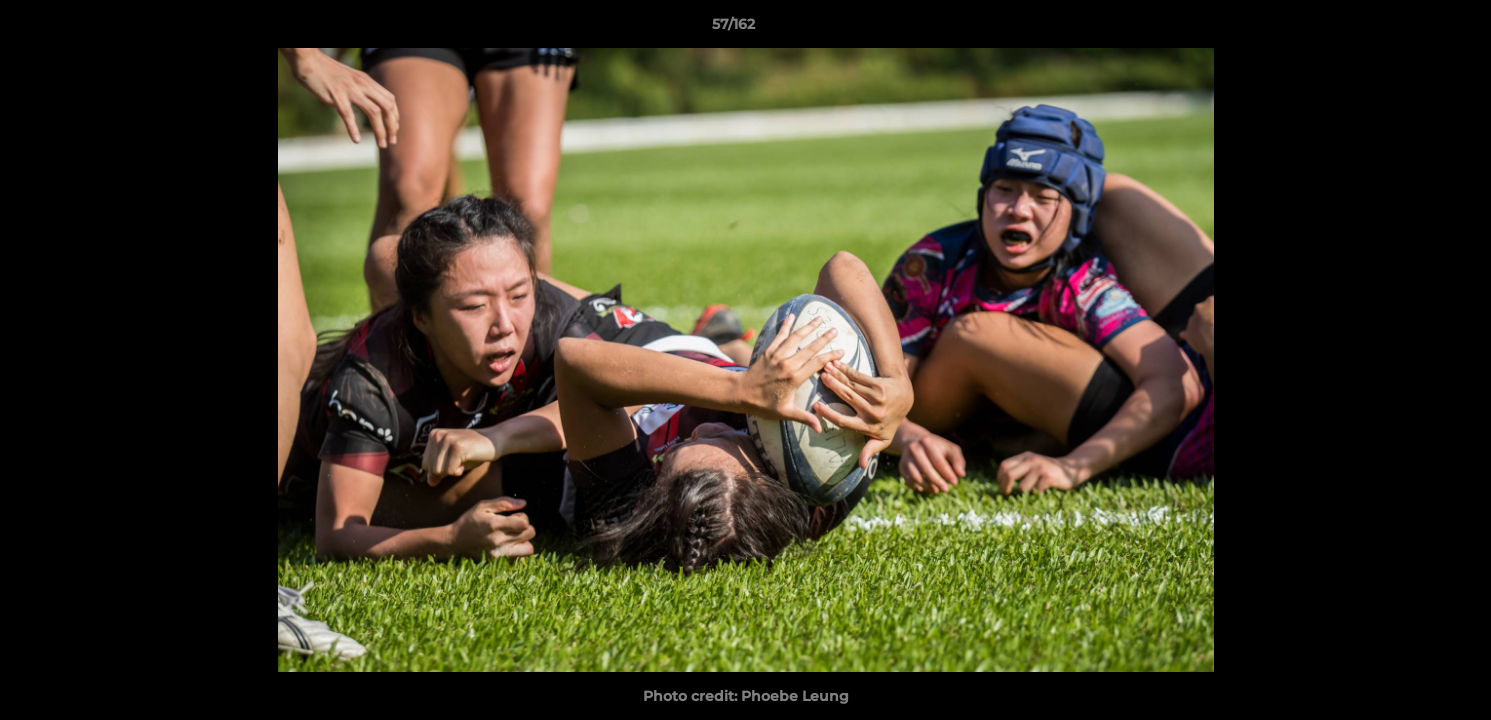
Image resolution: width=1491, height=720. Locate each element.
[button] (1407, 29)
